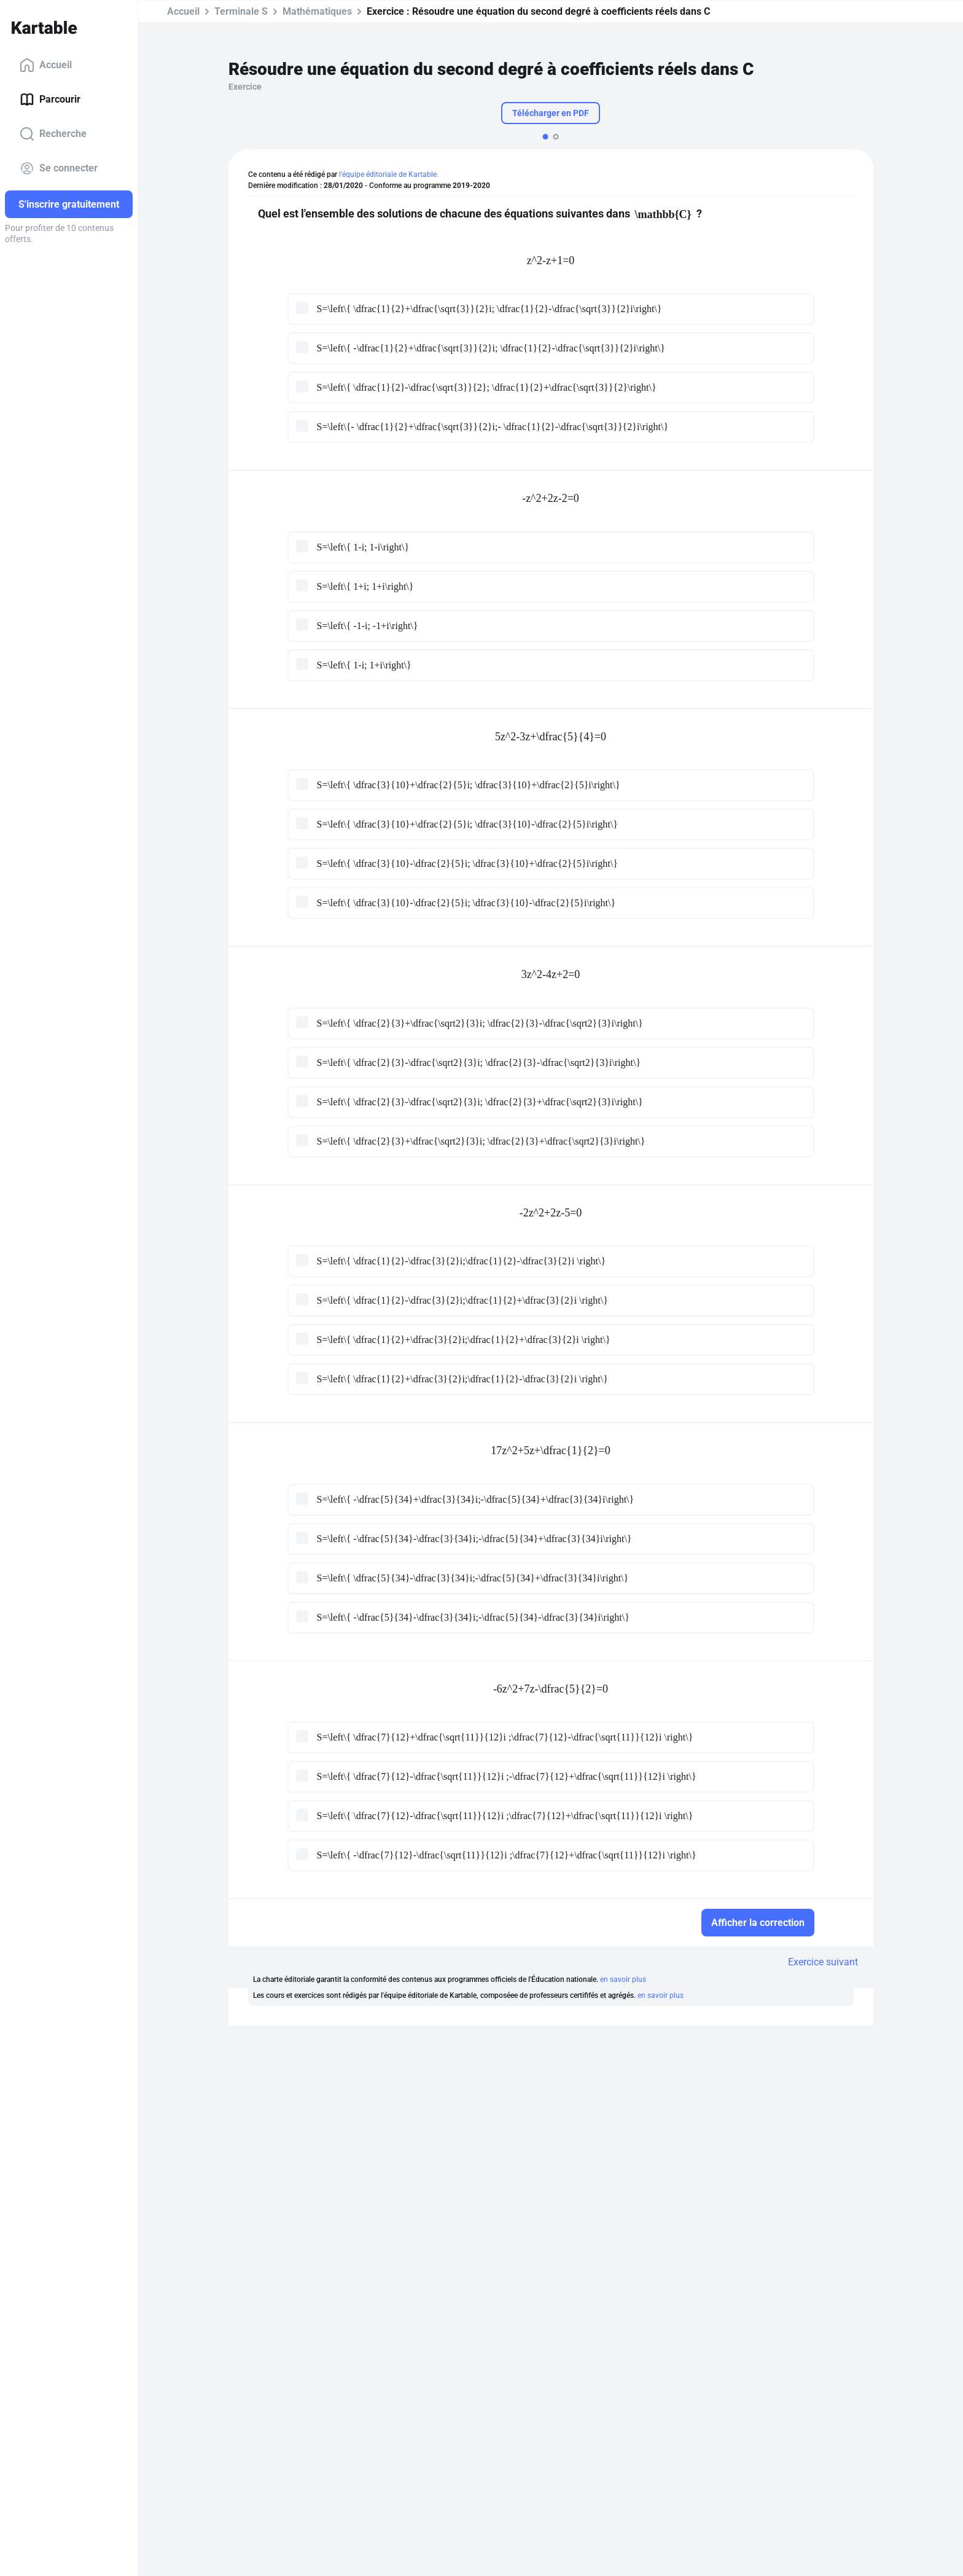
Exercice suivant (823, 1962)
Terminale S (241, 11)
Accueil (46, 65)
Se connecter (59, 168)
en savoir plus (623, 1979)
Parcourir (50, 99)
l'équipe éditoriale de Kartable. (389, 174)
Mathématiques (317, 11)
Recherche (53, 134)
